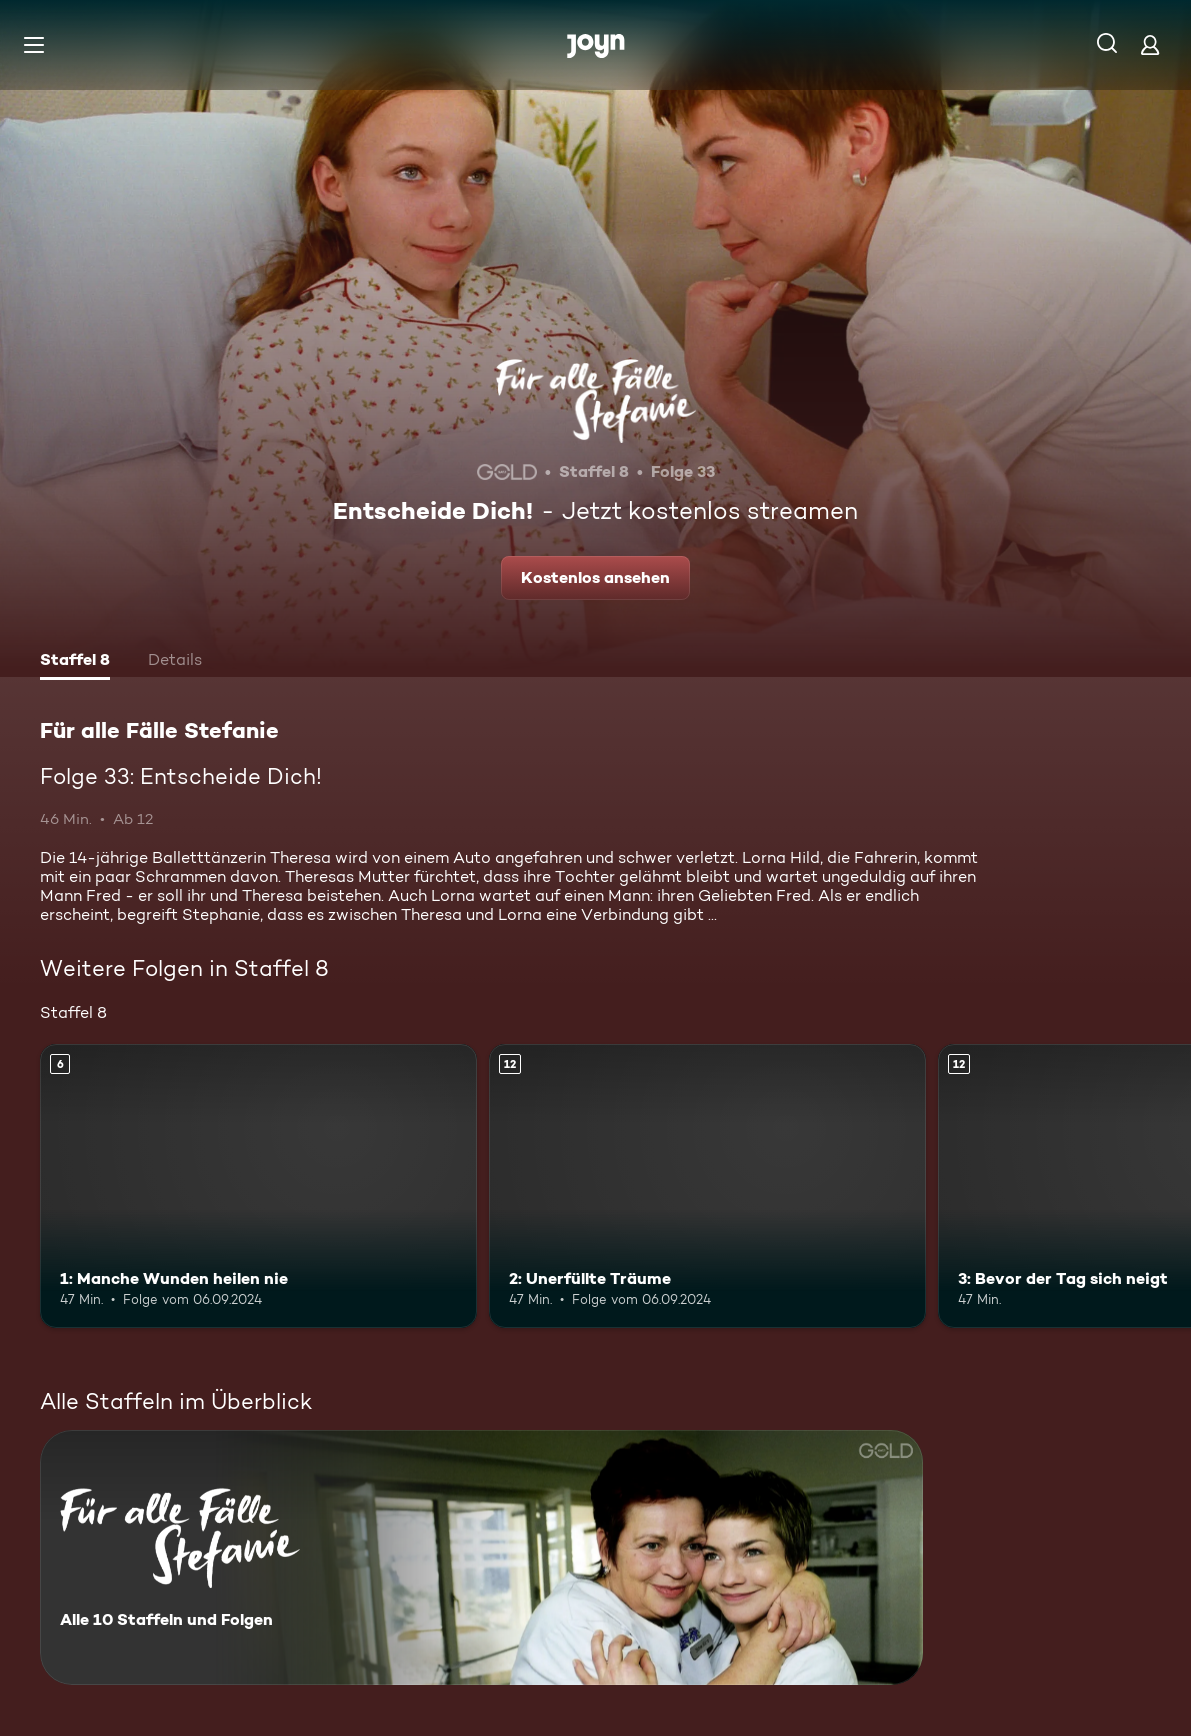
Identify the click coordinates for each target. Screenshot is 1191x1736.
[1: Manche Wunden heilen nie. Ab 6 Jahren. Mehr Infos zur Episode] (258, 1186)
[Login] (1150, 44)
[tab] (75, 662)
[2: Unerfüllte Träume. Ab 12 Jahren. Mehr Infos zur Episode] (707, 1186)
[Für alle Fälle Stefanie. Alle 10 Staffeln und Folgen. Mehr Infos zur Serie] (481, 1557)
